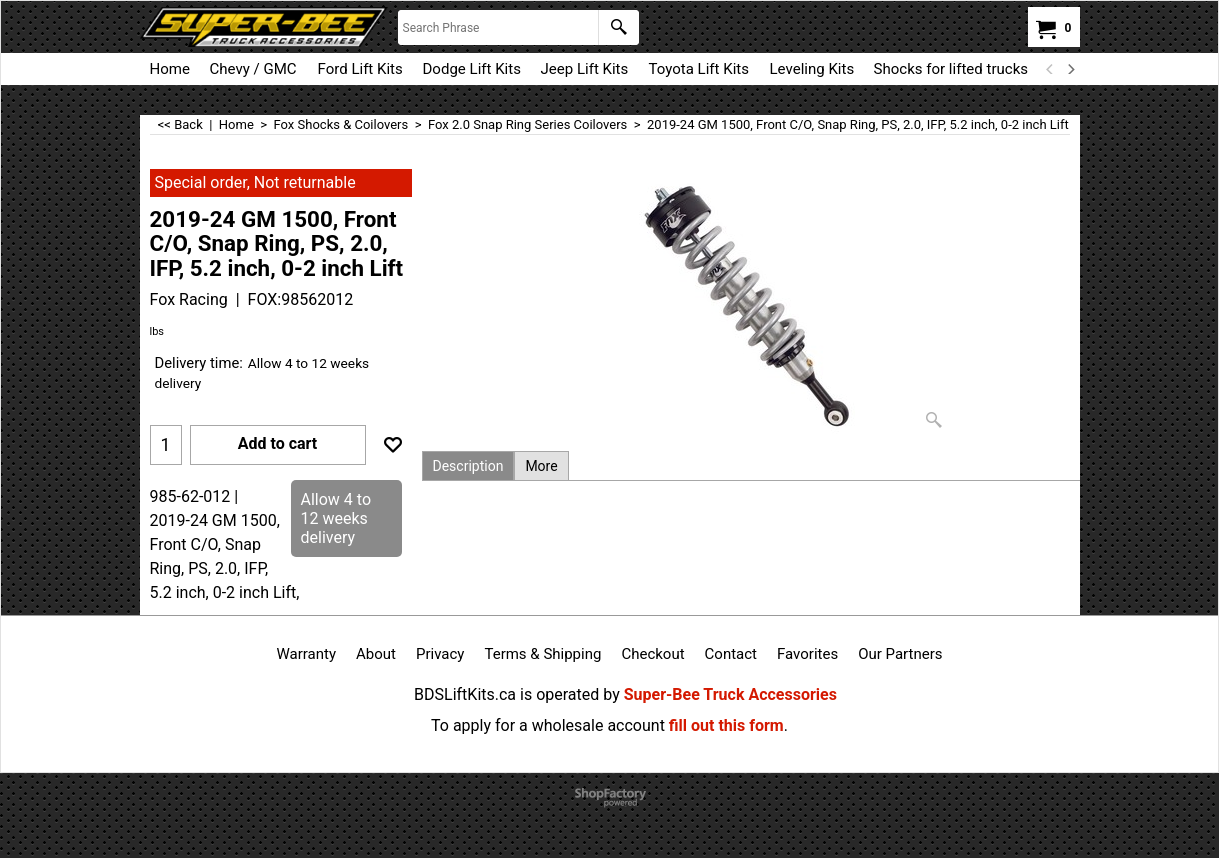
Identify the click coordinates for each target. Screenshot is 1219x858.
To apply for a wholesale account (548, 725)
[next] (1071, 69)
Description (468, 466)
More (541, 466)
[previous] (1051, 69)
